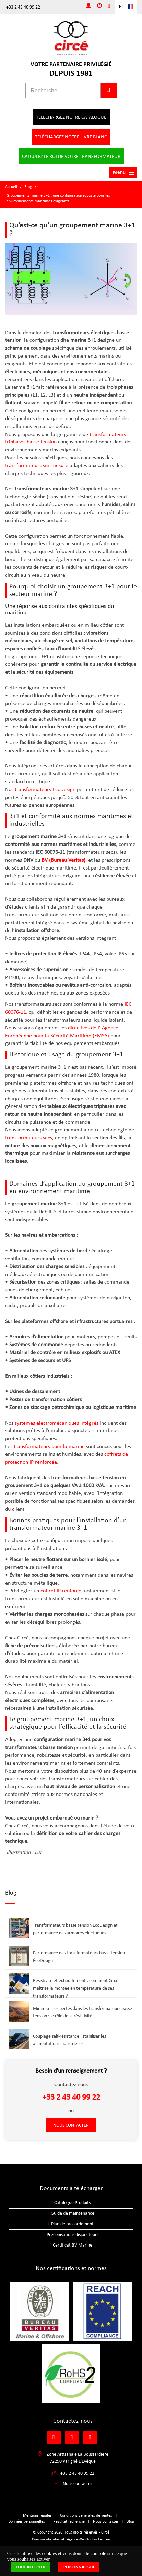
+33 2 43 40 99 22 (23, 7)
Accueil (11, 187)
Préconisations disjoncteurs (72, 2234)
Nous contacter (71, 2125)
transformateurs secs (28, 1138)
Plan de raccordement (72, 2224)
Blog (28, 187)
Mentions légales (37, 2516)
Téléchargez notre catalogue (71, 117)
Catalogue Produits (72, 2202)
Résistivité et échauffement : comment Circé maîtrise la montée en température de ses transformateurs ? (75, 1988)
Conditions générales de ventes (86, 2516)
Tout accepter (30, 2567)
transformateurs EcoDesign (46, 789)
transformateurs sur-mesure (36, 465)
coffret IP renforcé (60, 1591)
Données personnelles (26, 2521)
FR (121, 7)
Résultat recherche (69, 2521)
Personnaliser (78, 2567)
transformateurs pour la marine (49, 1446)
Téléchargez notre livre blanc (71, 137)
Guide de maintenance (72, 2213)
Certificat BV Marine (72, 2245)
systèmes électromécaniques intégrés (56, 1423)
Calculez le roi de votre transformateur (71, 156)
